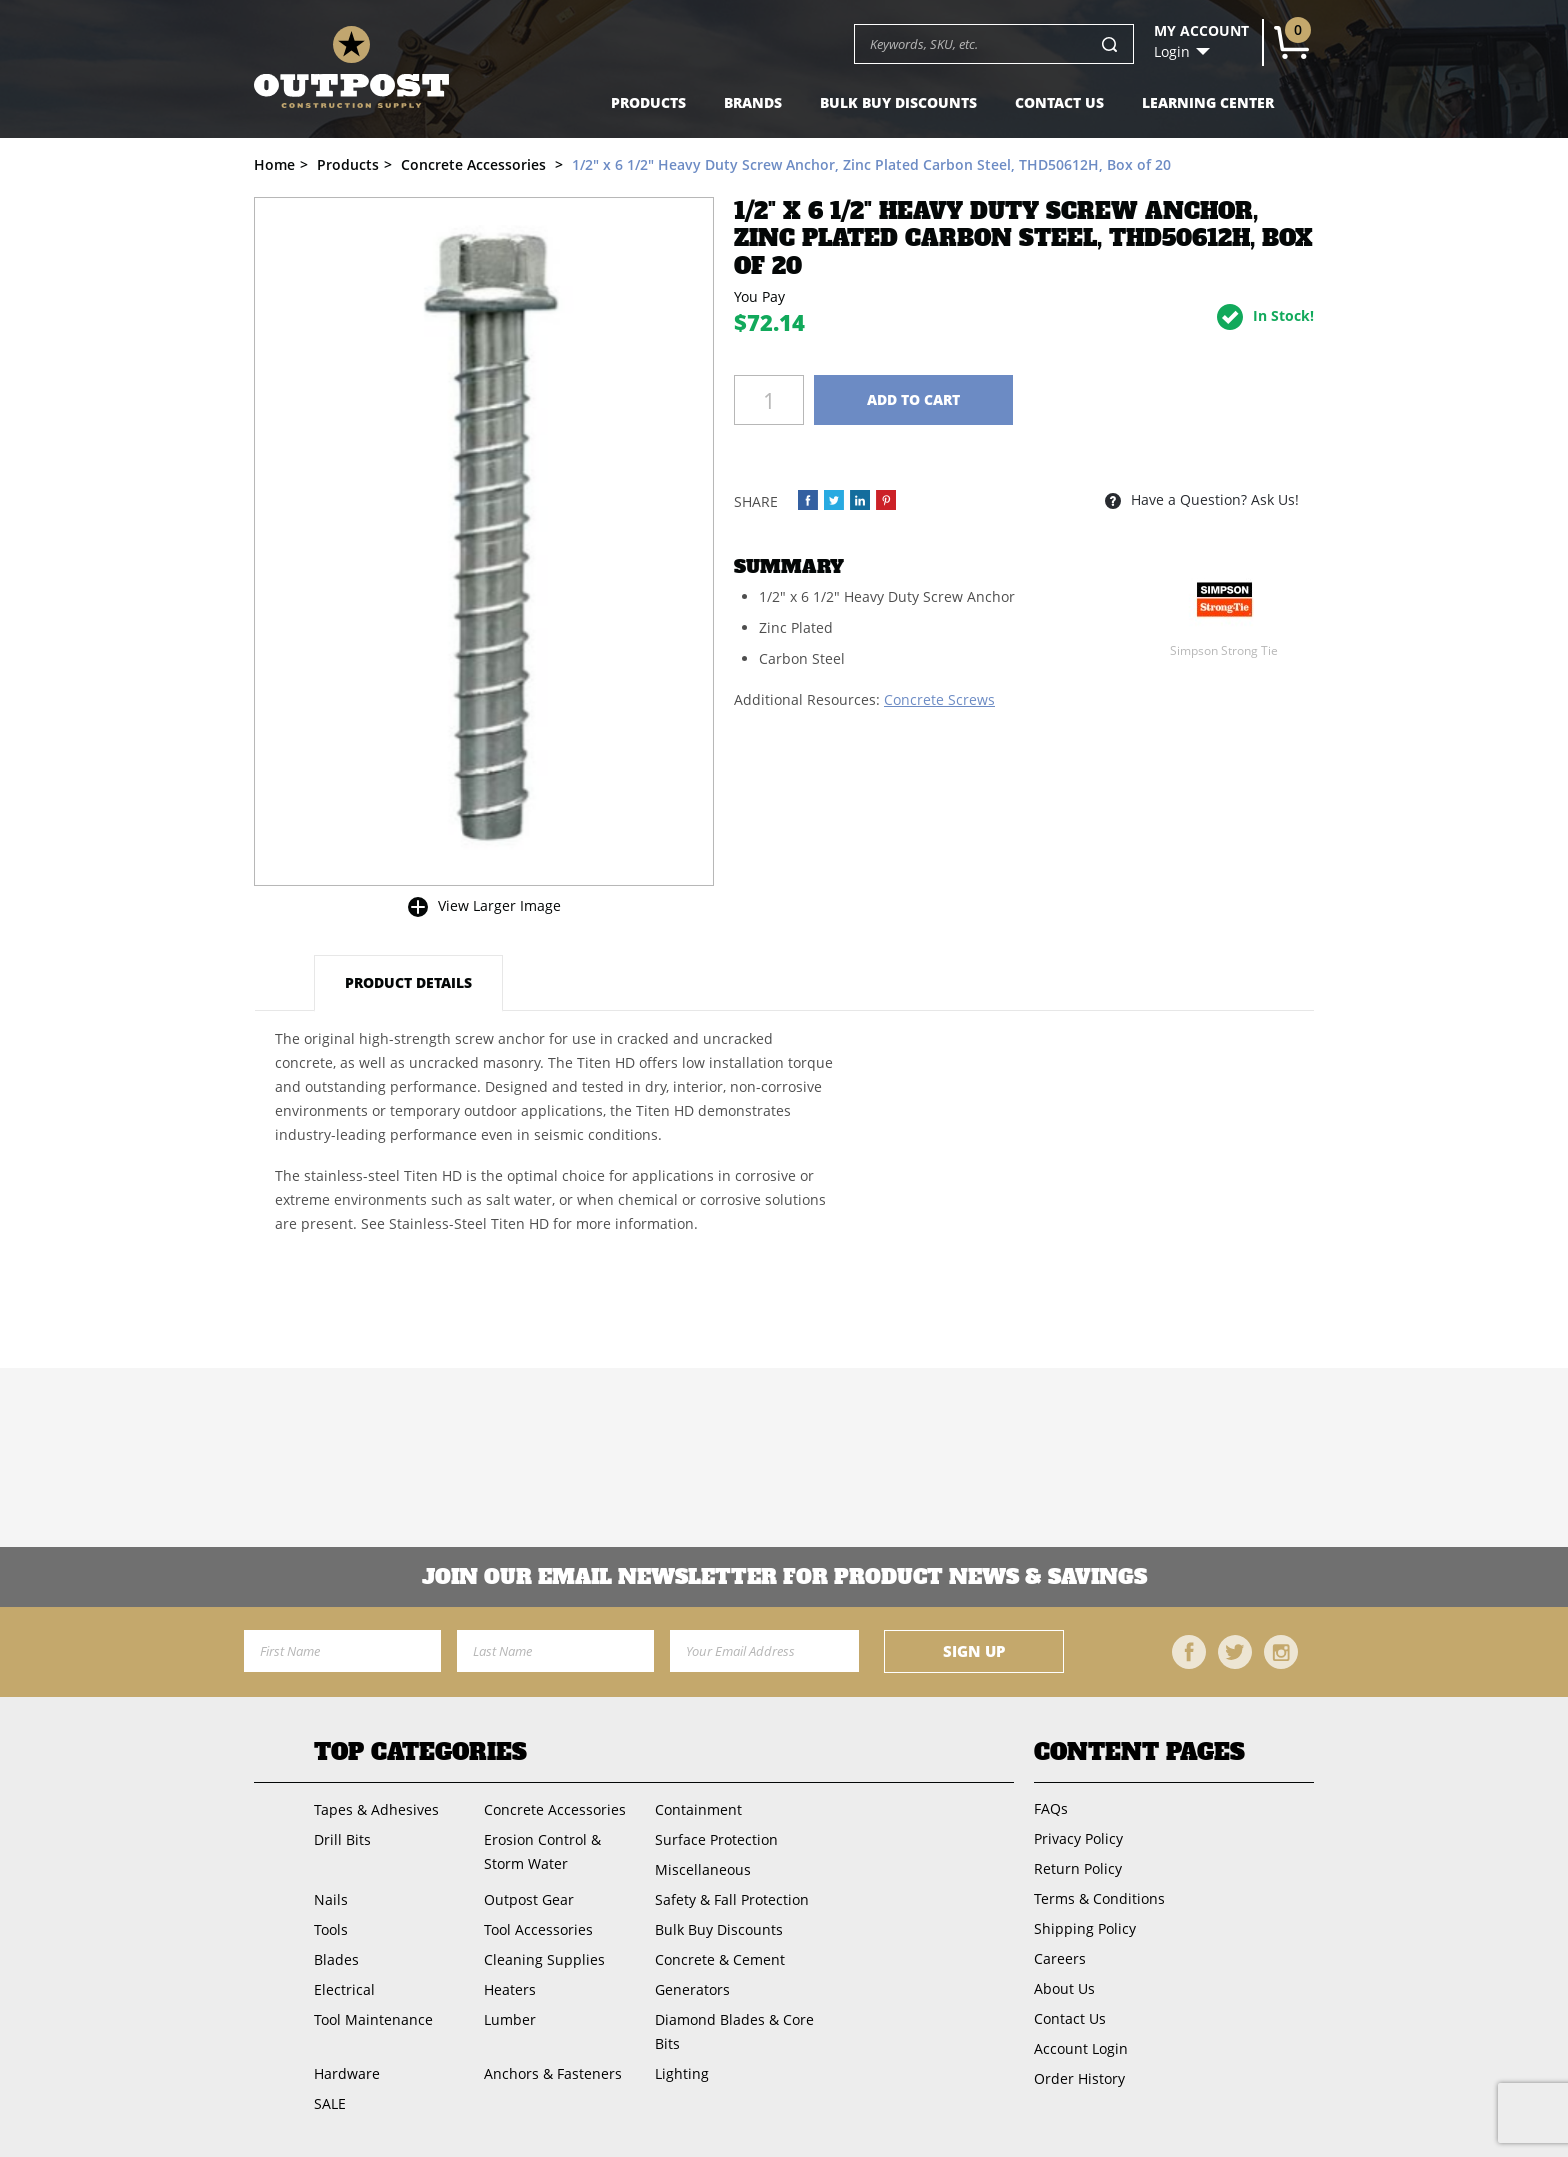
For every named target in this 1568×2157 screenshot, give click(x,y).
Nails (331, 1899)
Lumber (510, 2019)
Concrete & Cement (720, 1959)
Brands (753, 102)
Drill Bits (342, 1839)
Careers (1060, 1958)
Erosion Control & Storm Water (542, 1851)
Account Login (1081, 2048)
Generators (692, 1989)
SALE (330, 2103)
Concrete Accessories (555, 1809)
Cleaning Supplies (544, 1959)
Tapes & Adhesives (376, 1809)
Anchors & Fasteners (553, 2073)
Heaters (510, 1989)
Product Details (408, 982)
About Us (1064, 1988)
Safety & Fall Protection (732, 1899)
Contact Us (1059, 102)
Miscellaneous (703, 1869)
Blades (336, 1959)
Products (648, 102)
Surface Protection (716, 1839)
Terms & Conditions (1099, 1898)
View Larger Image (499, 905)
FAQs (1051, 1808)
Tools (331, 1929)
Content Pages (1139, 1752)
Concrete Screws (939, 699)
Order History (1079, 2078)
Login (1172, 52)
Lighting (682, 2073)
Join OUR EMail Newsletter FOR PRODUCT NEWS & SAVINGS (784, 1577)
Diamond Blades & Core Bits (734, 2031)
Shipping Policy (1085, 1928)
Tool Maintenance (373, 2019)
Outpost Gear (529, 1899)
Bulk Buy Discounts (898, 102)
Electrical (344, 1989)
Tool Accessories (538, 1929)
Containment (698, 1809)
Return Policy (1078, 1868)
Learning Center (1208, 102)
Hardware (347, 2073)
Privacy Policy (1078, 1838)
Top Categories (420, 1752)
